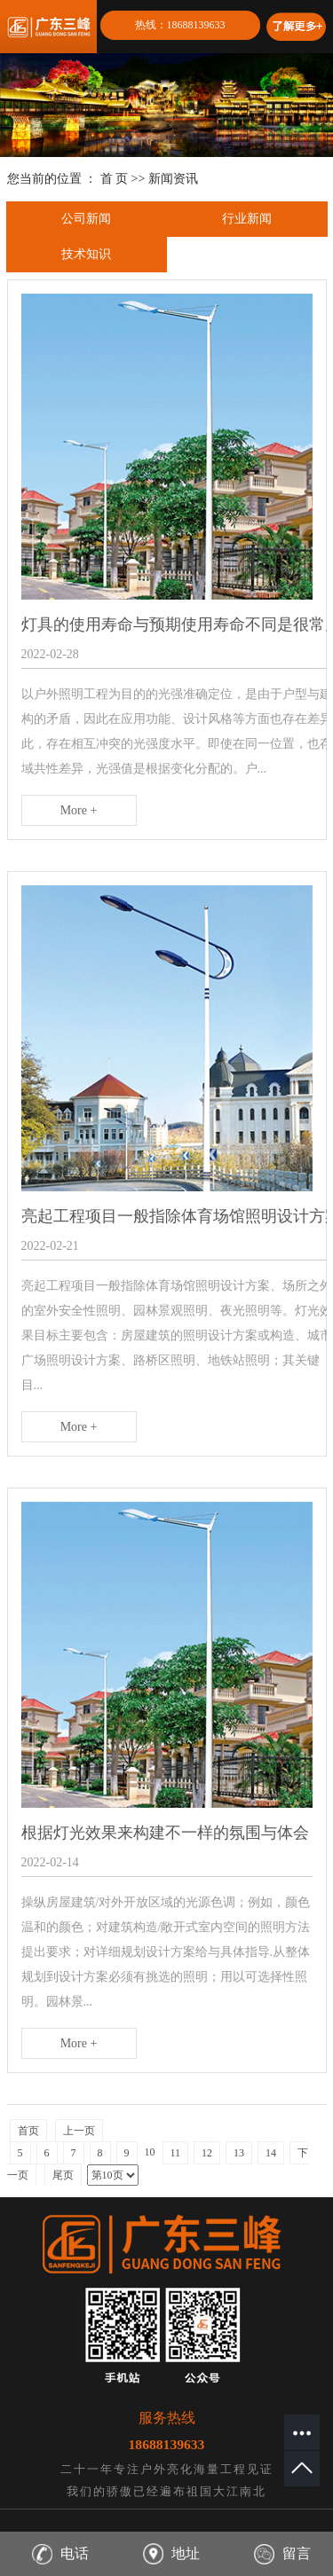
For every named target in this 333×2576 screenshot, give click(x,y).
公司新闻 (86, 218)
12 (207, 2153)
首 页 (114, 178)
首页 (28, 2130)
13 (239, 2153)
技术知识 (86, 254)
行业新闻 (247, 218)
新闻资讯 (173, 178)
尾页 (63, 2175)
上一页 (79, 2130)
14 (271, 2153)
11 (175, 2153)
